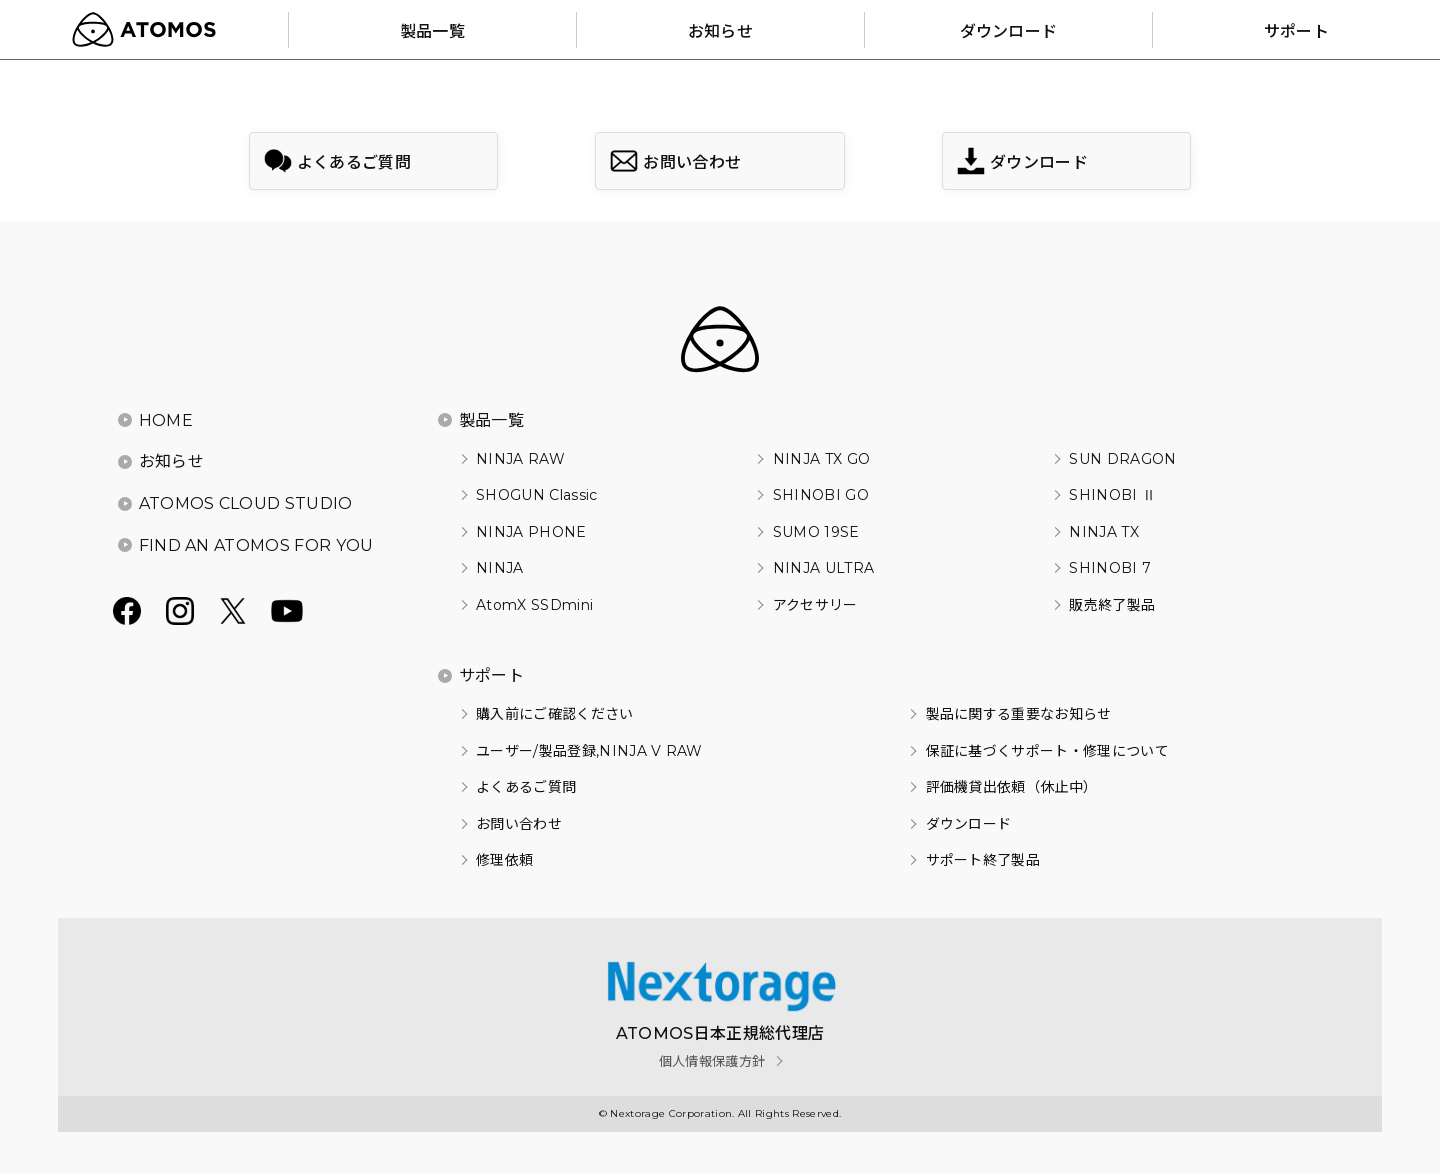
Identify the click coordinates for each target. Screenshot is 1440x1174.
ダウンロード (969, 824)
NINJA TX (1104, 532)
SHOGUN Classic (536, 495)
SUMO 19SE (816, 532)
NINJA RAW (520, 459)
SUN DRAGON (1122, 459)
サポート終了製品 (983, 860)
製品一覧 (491, 420)
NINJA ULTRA (824, 568)
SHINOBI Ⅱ (1112, 495)
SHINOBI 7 (1110, 568)
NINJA (500, 568)
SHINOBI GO (821, 495)
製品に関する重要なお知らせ (1019, 714)
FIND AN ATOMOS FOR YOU (256, 545)
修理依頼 (504, 860)
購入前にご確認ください (555, 714)
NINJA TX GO (822, 459)
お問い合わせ (519, 824)
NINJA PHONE (531, 532)
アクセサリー (815, 605)
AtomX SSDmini (534, 605)
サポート (491, 675)
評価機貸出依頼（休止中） (1012, 787)
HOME (166, 420)
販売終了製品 (1112, 605)
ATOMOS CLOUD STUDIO (246, 503)
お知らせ (171, 461)
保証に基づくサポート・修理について (1047, 751)
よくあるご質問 (526, 787)
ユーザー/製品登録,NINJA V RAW (589, 751)
